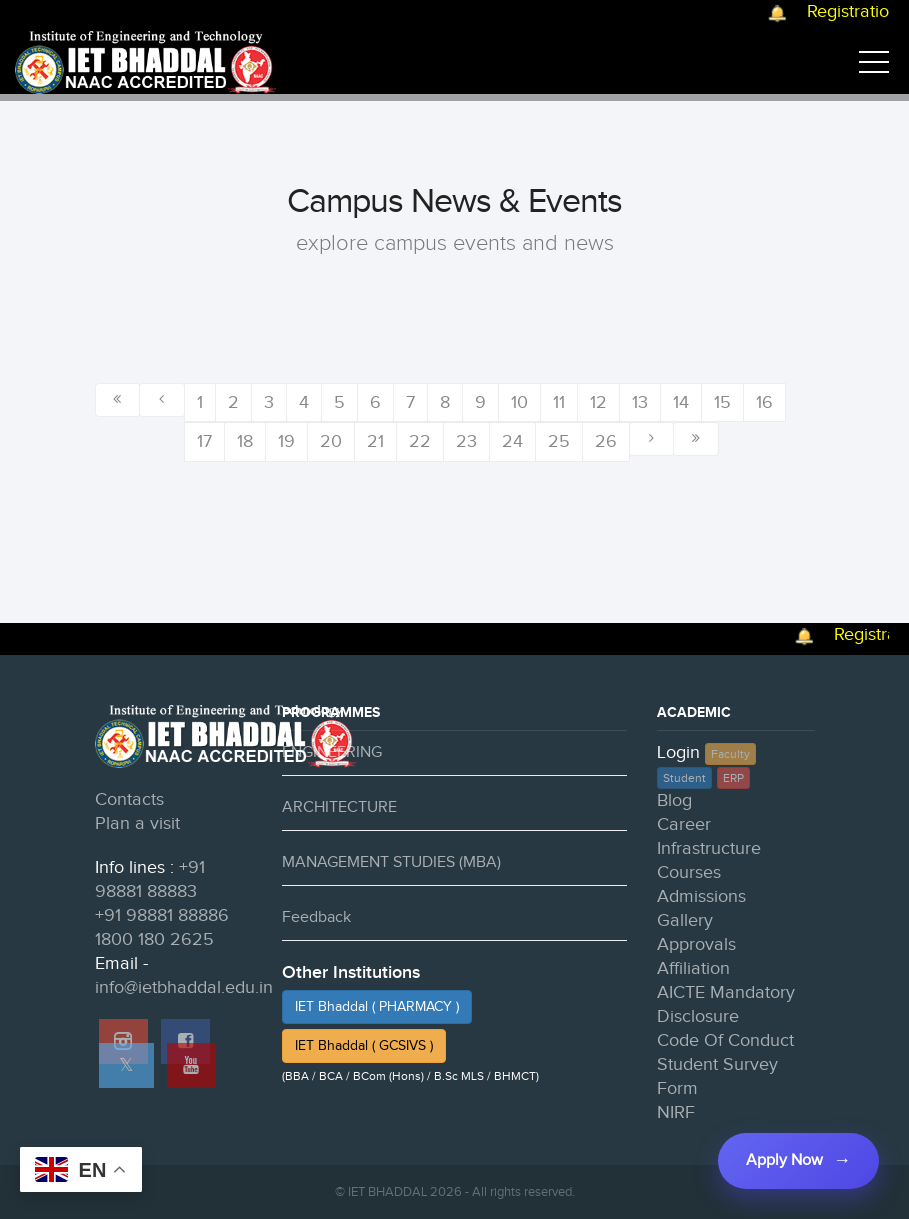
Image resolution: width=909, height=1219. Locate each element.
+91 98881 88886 (162, 915)
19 (286, 441)
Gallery (685, 920)
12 (598, 402)
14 (681, 402)
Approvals (696, 944)
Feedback (316, 917)
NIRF (676, 1112)
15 (722, 402)
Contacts (129, 799)
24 (512, 441)
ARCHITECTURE (339, 807)
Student (684, 778)
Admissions (701, 896)
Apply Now (784, 1160)
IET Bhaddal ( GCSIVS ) (364, 1046)
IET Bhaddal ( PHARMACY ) (377, 1007)
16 (764, 402)
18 (245, 441)
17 (204, 441)
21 (375, 441)
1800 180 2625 (154, 939)
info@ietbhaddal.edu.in (184, 987)
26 (606, 441)
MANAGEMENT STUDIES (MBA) (391, 862)
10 (519, 402)
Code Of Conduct (725, 1040)
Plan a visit (137, 823)
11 (559, 402)
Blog (674, 800)
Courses (689, 872)
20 (331, 441)
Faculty (730, 754)
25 (559, 441)
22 (420, 441)
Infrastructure (709, 848)
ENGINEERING (332, 752)
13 (640, 402)
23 (466, 441)
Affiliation (693, 968)
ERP (733, 778)
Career (684, 824)
